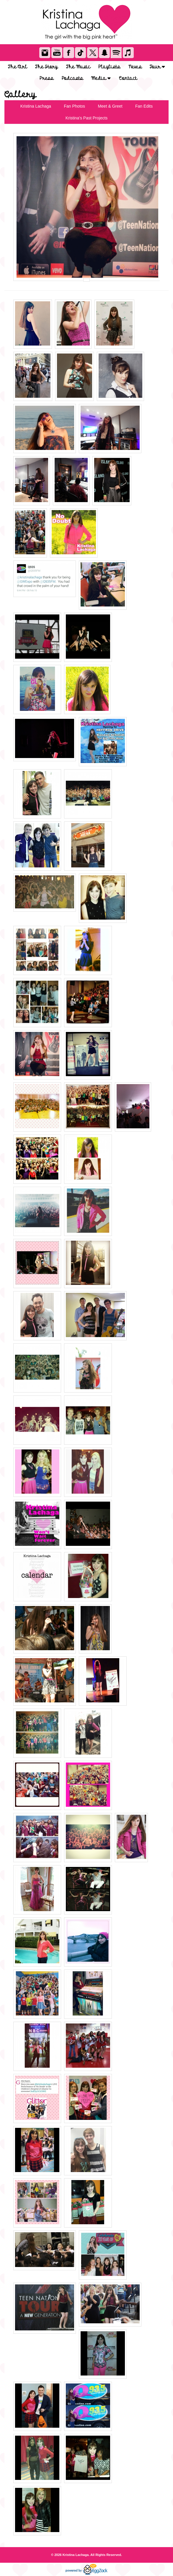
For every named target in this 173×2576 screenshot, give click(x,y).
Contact (128, 78)
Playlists (109, 67)
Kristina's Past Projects (87, 118)
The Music (78, 67)
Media (101, 78)
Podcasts (72, 78)
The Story (46, 67)
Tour (157, 67)
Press (46, 78)
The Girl (17, 67)
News (135, 67)
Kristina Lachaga (35, 106)
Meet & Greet (110, 106)
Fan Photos (74, 106)
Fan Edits (144, 106)
